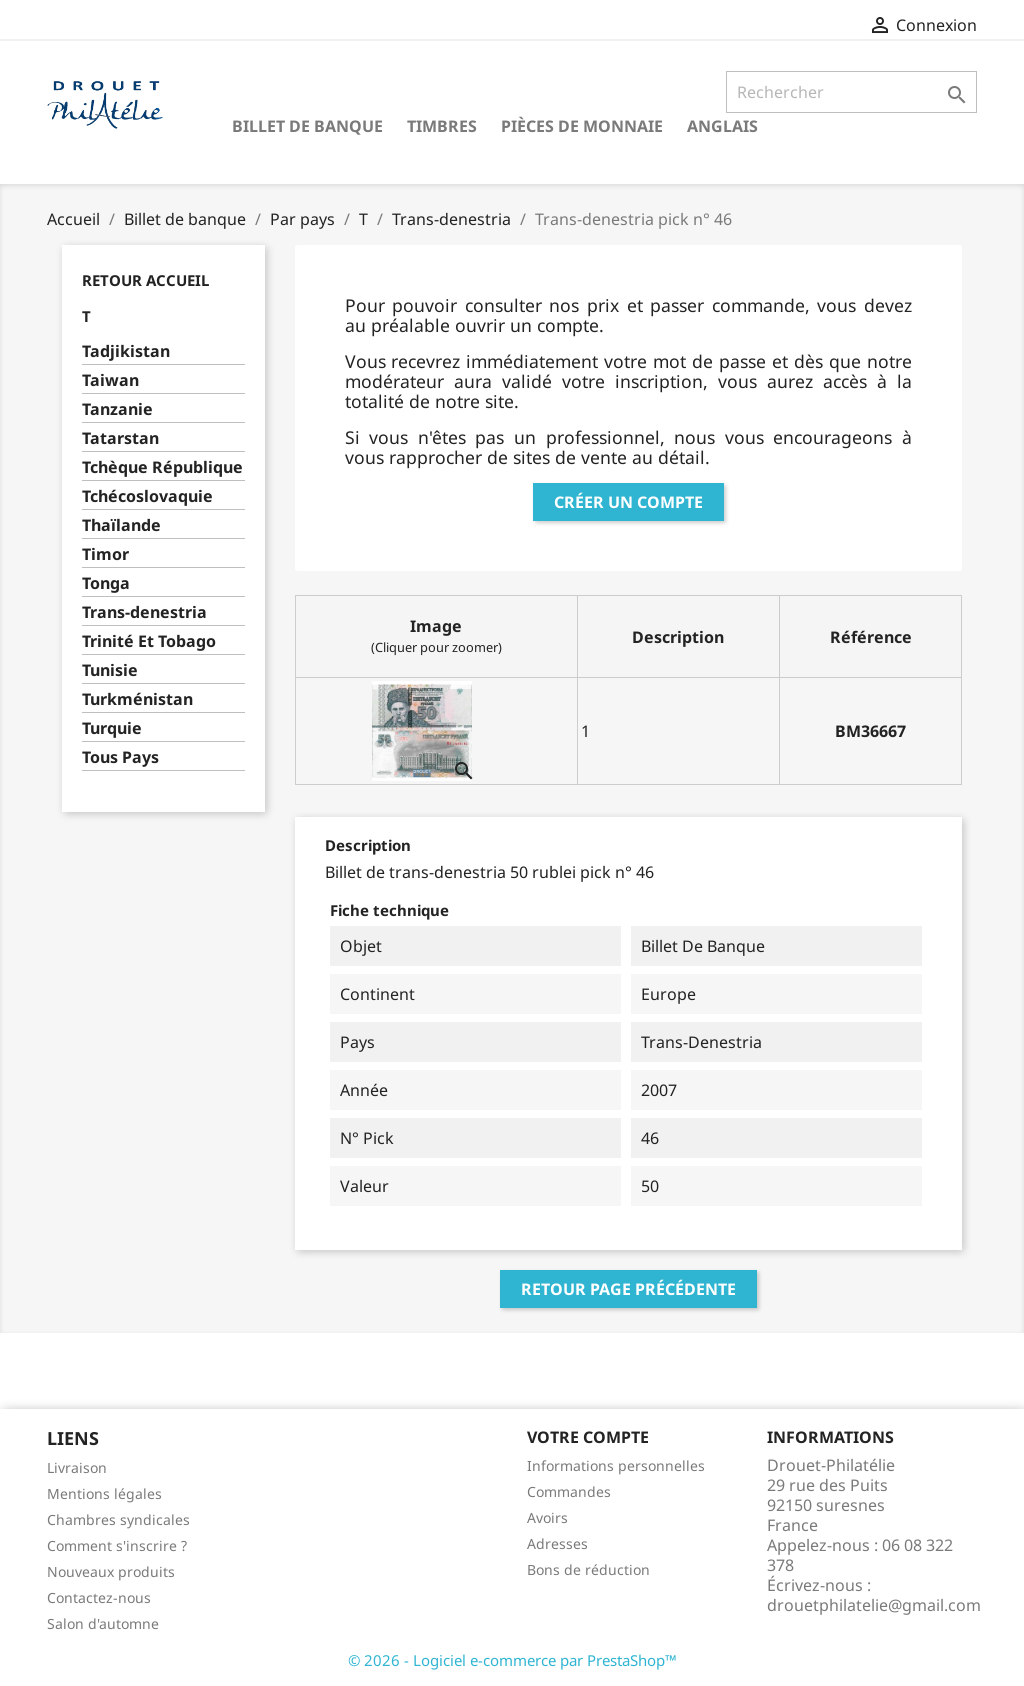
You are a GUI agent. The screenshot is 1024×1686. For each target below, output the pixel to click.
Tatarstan (120, 438)
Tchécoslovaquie (147, 496)
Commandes (569, 1491)
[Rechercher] (851, 92)
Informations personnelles (616, 1465)
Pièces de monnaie (582, 126)
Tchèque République (162, 467)
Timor (105, 554)
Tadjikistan (126, 351)
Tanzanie (117, 409)
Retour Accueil (145, 280)
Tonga (106, 583)
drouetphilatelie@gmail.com (874, 1605)
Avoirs (547, 1517)
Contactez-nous (99, 1597)
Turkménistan (137, 699)
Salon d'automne (103, 1623)
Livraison (77, 1467)
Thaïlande (121, 525)
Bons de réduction (588, 1569)
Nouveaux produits (111, 1571)
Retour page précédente (628, 1289)
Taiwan (110, 380)
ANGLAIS (722, 126)
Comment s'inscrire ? (117, 1545)
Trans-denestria (144, 612)
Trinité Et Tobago (149, 641)
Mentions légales (104, 1493)
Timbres (442, 126)
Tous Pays (120, 757)
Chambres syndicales (118, 1519)
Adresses (557, 1543)
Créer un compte (628, 502)
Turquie (112, 728)
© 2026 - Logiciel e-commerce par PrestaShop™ (512, 1660)
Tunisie (110, 670)
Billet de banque (307, 126)
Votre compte (588, 1437)
